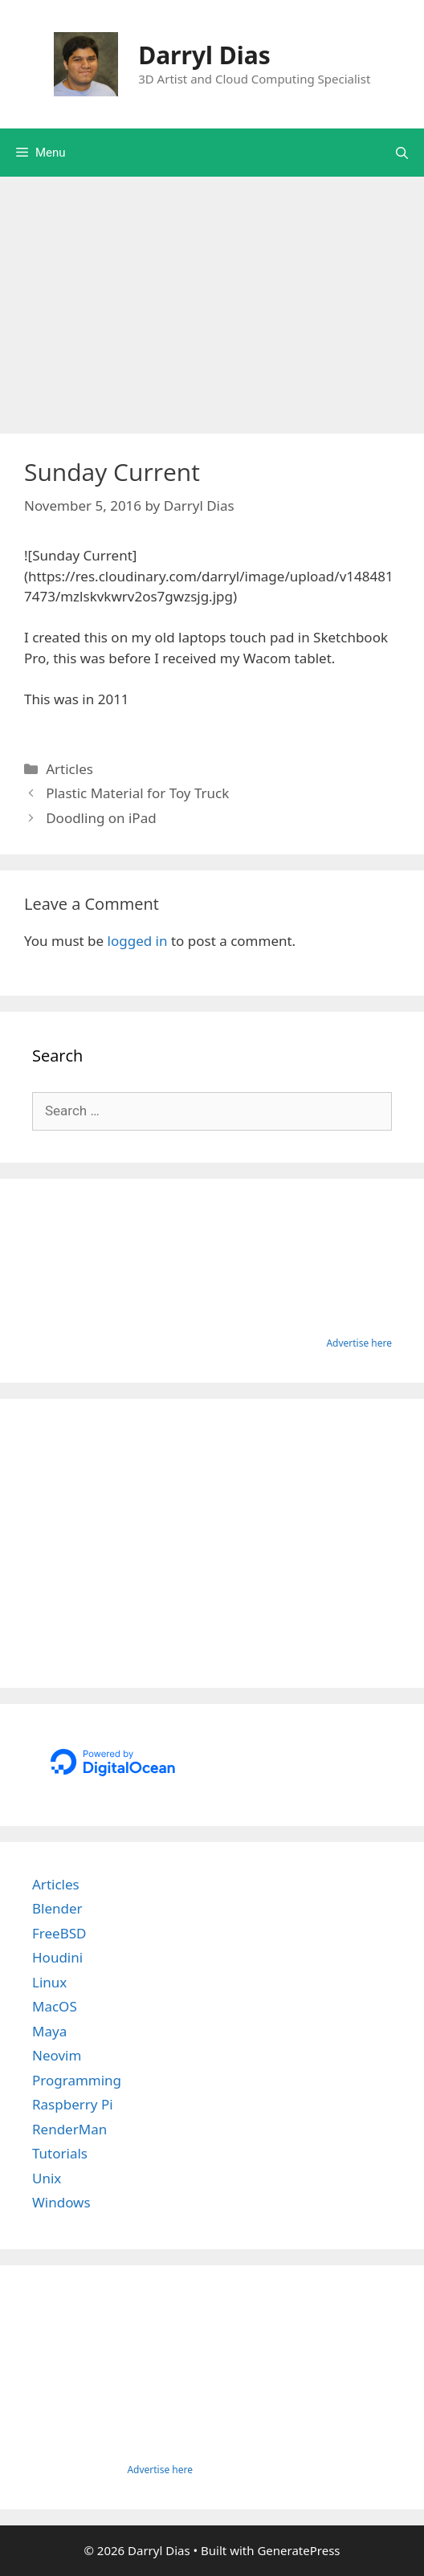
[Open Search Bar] (402, 152)
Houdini (57, 1957)
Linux (49, 1982)
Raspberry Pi (72, 2104)
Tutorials (60, 2153)
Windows (61, 2202)
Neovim (56, 2055)
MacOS (54, 2006)
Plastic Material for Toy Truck (137, 793)
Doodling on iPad (101, 818)
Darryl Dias (204, 55)
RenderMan (69, 2129)
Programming (76, 2080)
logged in (138, 940)
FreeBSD (59, 1933)
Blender (57, 1908)
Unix (46, 2178)
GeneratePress (298, 2550)
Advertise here (359, 1343)
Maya (49, 2031)
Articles (69, 769)
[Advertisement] (212, 297)
